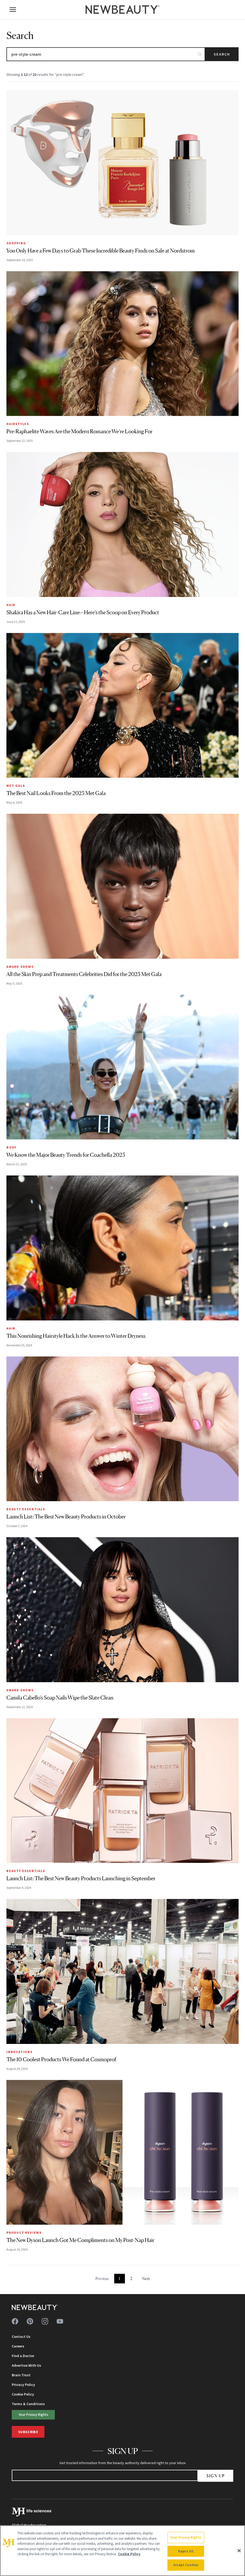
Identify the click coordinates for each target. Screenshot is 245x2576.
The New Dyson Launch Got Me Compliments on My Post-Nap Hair (80, 2240)
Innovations (19, 2052)
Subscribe (28, 2431)
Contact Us (21, 2336)
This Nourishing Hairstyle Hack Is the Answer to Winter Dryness (76, 1336)
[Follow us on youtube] (60, 2321)
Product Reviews (24, 2233)
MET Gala (15, 786)
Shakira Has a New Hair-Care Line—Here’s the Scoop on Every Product (82, 612)
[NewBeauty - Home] (122, 9)
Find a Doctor (23, 2355)
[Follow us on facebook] (15, 2321)
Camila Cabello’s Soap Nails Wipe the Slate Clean (59, 1697)
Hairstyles (17, 424)
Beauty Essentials (25, 1509)
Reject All (185, 2551)
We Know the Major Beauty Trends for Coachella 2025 (65, 1155)
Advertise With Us (26, 2365)
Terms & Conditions (28, 2403)
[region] (122, 2550)
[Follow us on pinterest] (30, 2321)
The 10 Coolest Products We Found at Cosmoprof (61, 2059)
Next (146, 2278)
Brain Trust (21, 2375)
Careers (18, 2346)
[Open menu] (12, 9)
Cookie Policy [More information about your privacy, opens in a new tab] (129, 2554)
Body (11, 1147)
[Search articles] (105, 54)
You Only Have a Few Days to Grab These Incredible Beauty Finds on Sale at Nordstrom (100, 250)
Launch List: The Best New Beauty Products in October (66, 1516)
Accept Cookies (185, 2565)
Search (222, 54)
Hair (10, 605)
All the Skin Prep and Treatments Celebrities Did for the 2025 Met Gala (84, 974)
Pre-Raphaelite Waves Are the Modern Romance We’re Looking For (79, 431)
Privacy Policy (23, 2384)
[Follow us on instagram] (45, 2321)
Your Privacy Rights (33, 2414)
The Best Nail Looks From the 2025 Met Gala (56, 793)
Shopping (16, 243)
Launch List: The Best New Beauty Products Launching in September (80, 1878)
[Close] (239, 2551)
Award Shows (20, 967)
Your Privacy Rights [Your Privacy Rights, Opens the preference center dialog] (185, 2537)
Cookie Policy (23, 2394)
